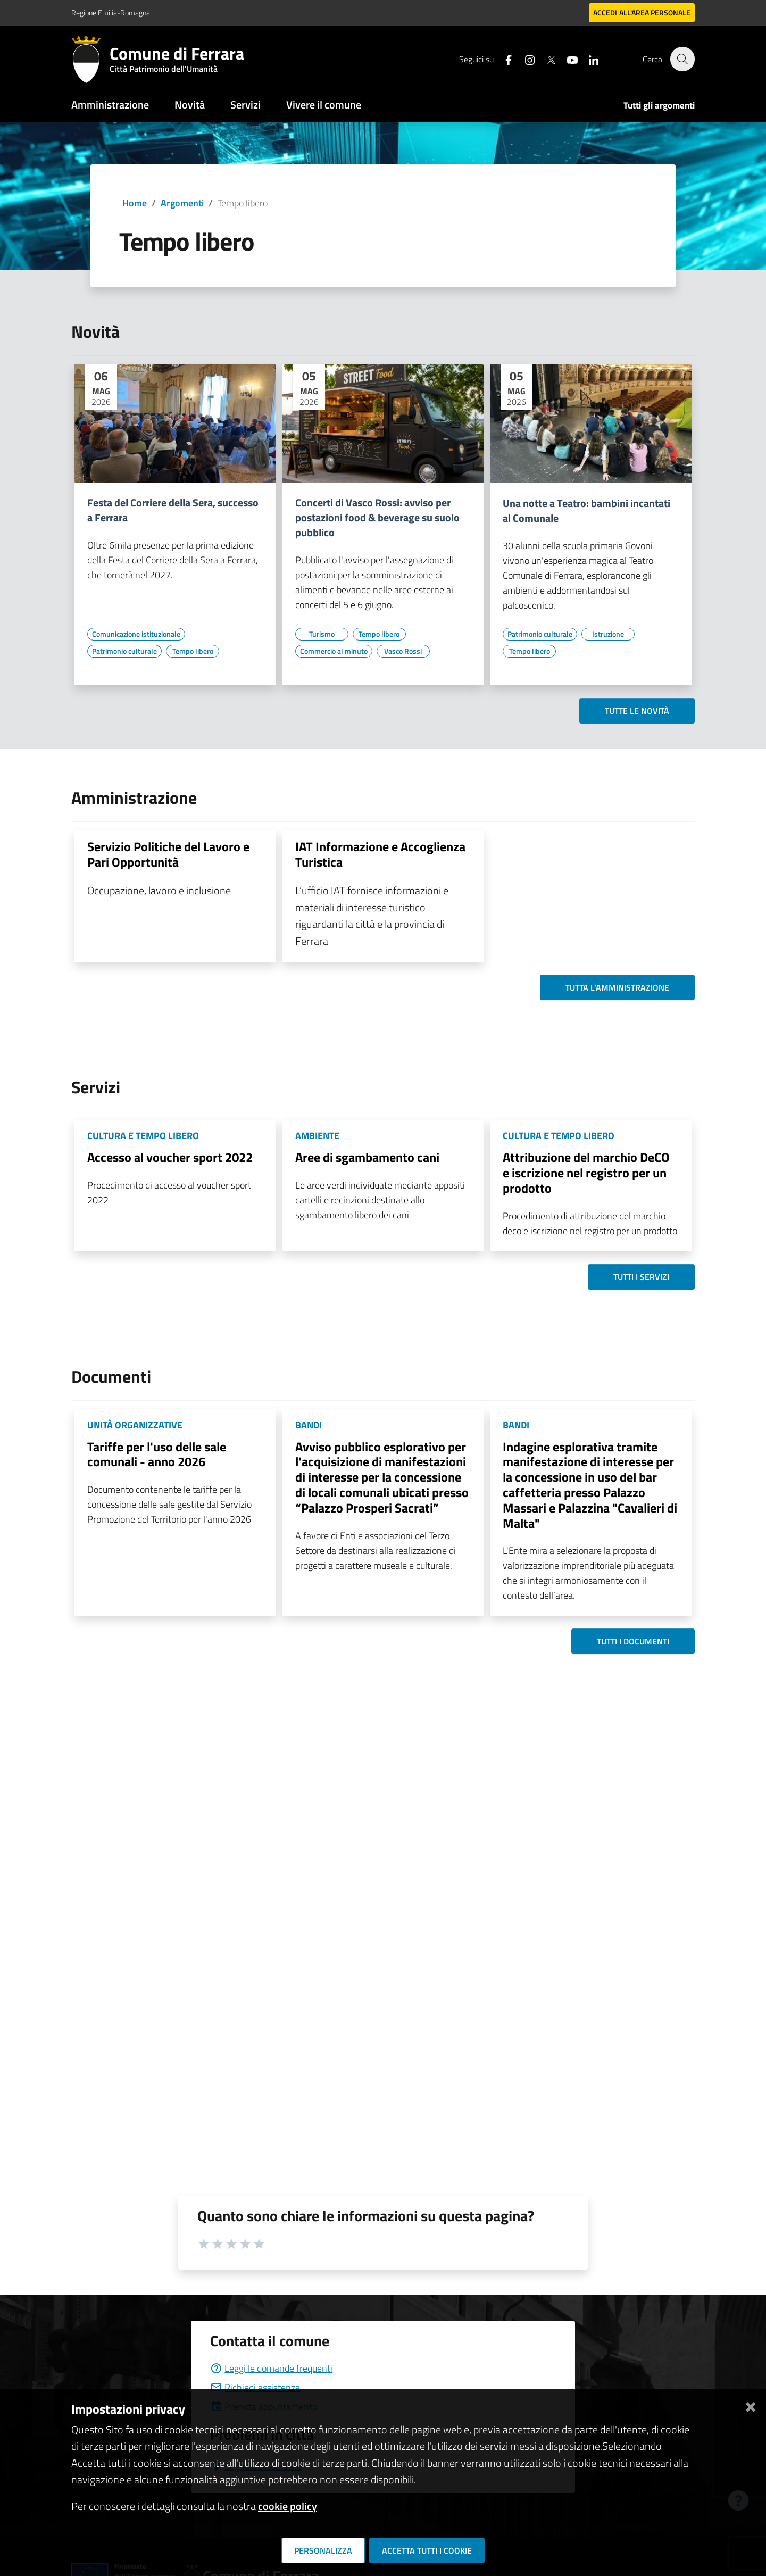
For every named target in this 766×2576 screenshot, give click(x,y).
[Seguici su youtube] (566, 59)
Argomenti (182, 203)
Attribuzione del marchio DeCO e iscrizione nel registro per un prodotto (586, 1173)
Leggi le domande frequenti (271, 2368)
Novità (189, 104)
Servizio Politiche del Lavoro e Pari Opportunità (168, 854)
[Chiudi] (750, 2405)
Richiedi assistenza (255, 2387)
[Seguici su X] (545, 59)
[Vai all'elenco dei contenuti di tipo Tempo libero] (192, 651)
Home (134, 203)
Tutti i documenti (633, 1641)
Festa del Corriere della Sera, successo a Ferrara (173, 510)
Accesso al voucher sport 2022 (170, 1157)
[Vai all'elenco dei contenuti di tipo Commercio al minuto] (333, 651)
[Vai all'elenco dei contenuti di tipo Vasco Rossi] (403, 651)
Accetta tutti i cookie (427, 2550)
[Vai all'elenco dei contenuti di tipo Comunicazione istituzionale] (136, 634)
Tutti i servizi (641, 1276)
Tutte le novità (637, 710)
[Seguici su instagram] (524, 59)
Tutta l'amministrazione (617, 987)
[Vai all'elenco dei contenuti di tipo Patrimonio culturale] (124, 651)
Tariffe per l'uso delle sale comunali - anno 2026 (156, 1454)
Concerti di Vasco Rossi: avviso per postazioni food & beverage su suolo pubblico (377, 517)
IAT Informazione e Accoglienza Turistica (380, 854)
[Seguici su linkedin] (587, 59)
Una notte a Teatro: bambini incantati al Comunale (586, 511)
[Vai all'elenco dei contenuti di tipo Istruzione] (608, 634)
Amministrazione (110, 104)
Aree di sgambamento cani (367, 1157)
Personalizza (323, 2550)
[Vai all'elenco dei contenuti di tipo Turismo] (321, 634)
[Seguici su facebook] (502, 59)
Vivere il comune (323, 104)
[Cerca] (682, 59)
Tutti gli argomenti (659, 105)
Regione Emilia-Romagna (110, 12)
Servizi (245, 104)
